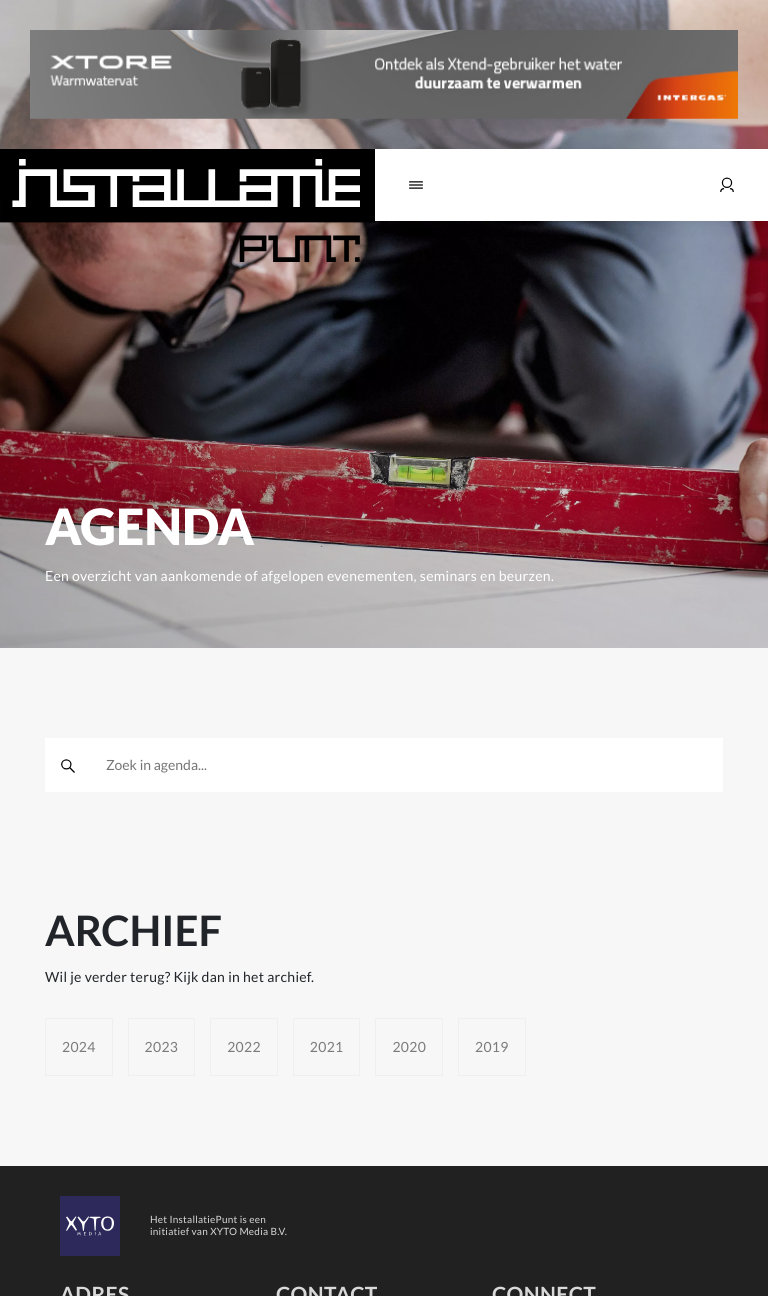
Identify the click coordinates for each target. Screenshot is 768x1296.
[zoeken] (68, 765)
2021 (327, 1046)
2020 (409, 1046)
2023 (162, 1046)
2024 (79, 1046)
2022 (244, 1046)
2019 (492, 1046)
